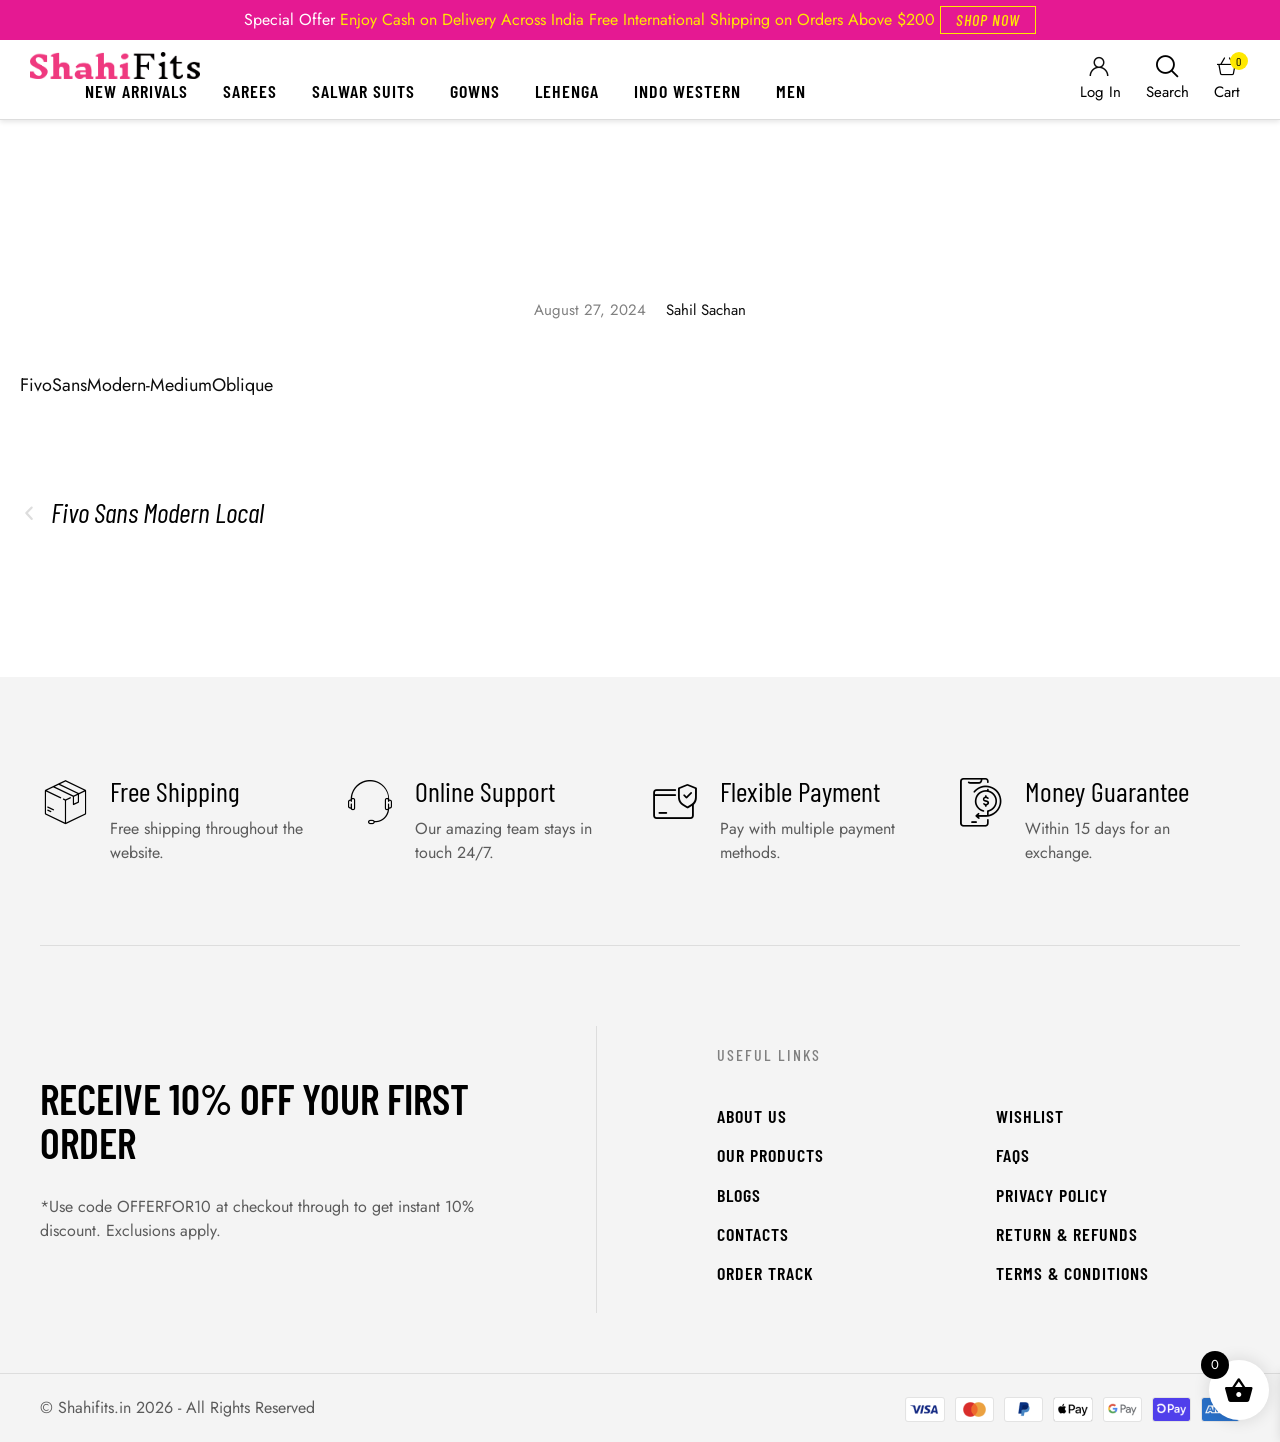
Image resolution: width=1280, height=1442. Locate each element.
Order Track (765, 1273)
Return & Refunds (1067, 1234)
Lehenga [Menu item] (567, 91)
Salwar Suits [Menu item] (363, 91)
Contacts (753, 1234)
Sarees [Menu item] (250, 91)
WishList (1030, 1116)
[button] (988, 20)
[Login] (1099, 79)
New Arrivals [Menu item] (136, 91)
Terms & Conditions (1072, 1273)
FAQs (1013, 1155)
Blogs (739, 1195)
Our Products (770, 1155)
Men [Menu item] (791, 91)
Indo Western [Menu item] (687, 91)
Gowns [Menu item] (475, 91)
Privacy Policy (1052, 1195)
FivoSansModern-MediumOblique (146, 385)
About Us (752, 1116)
